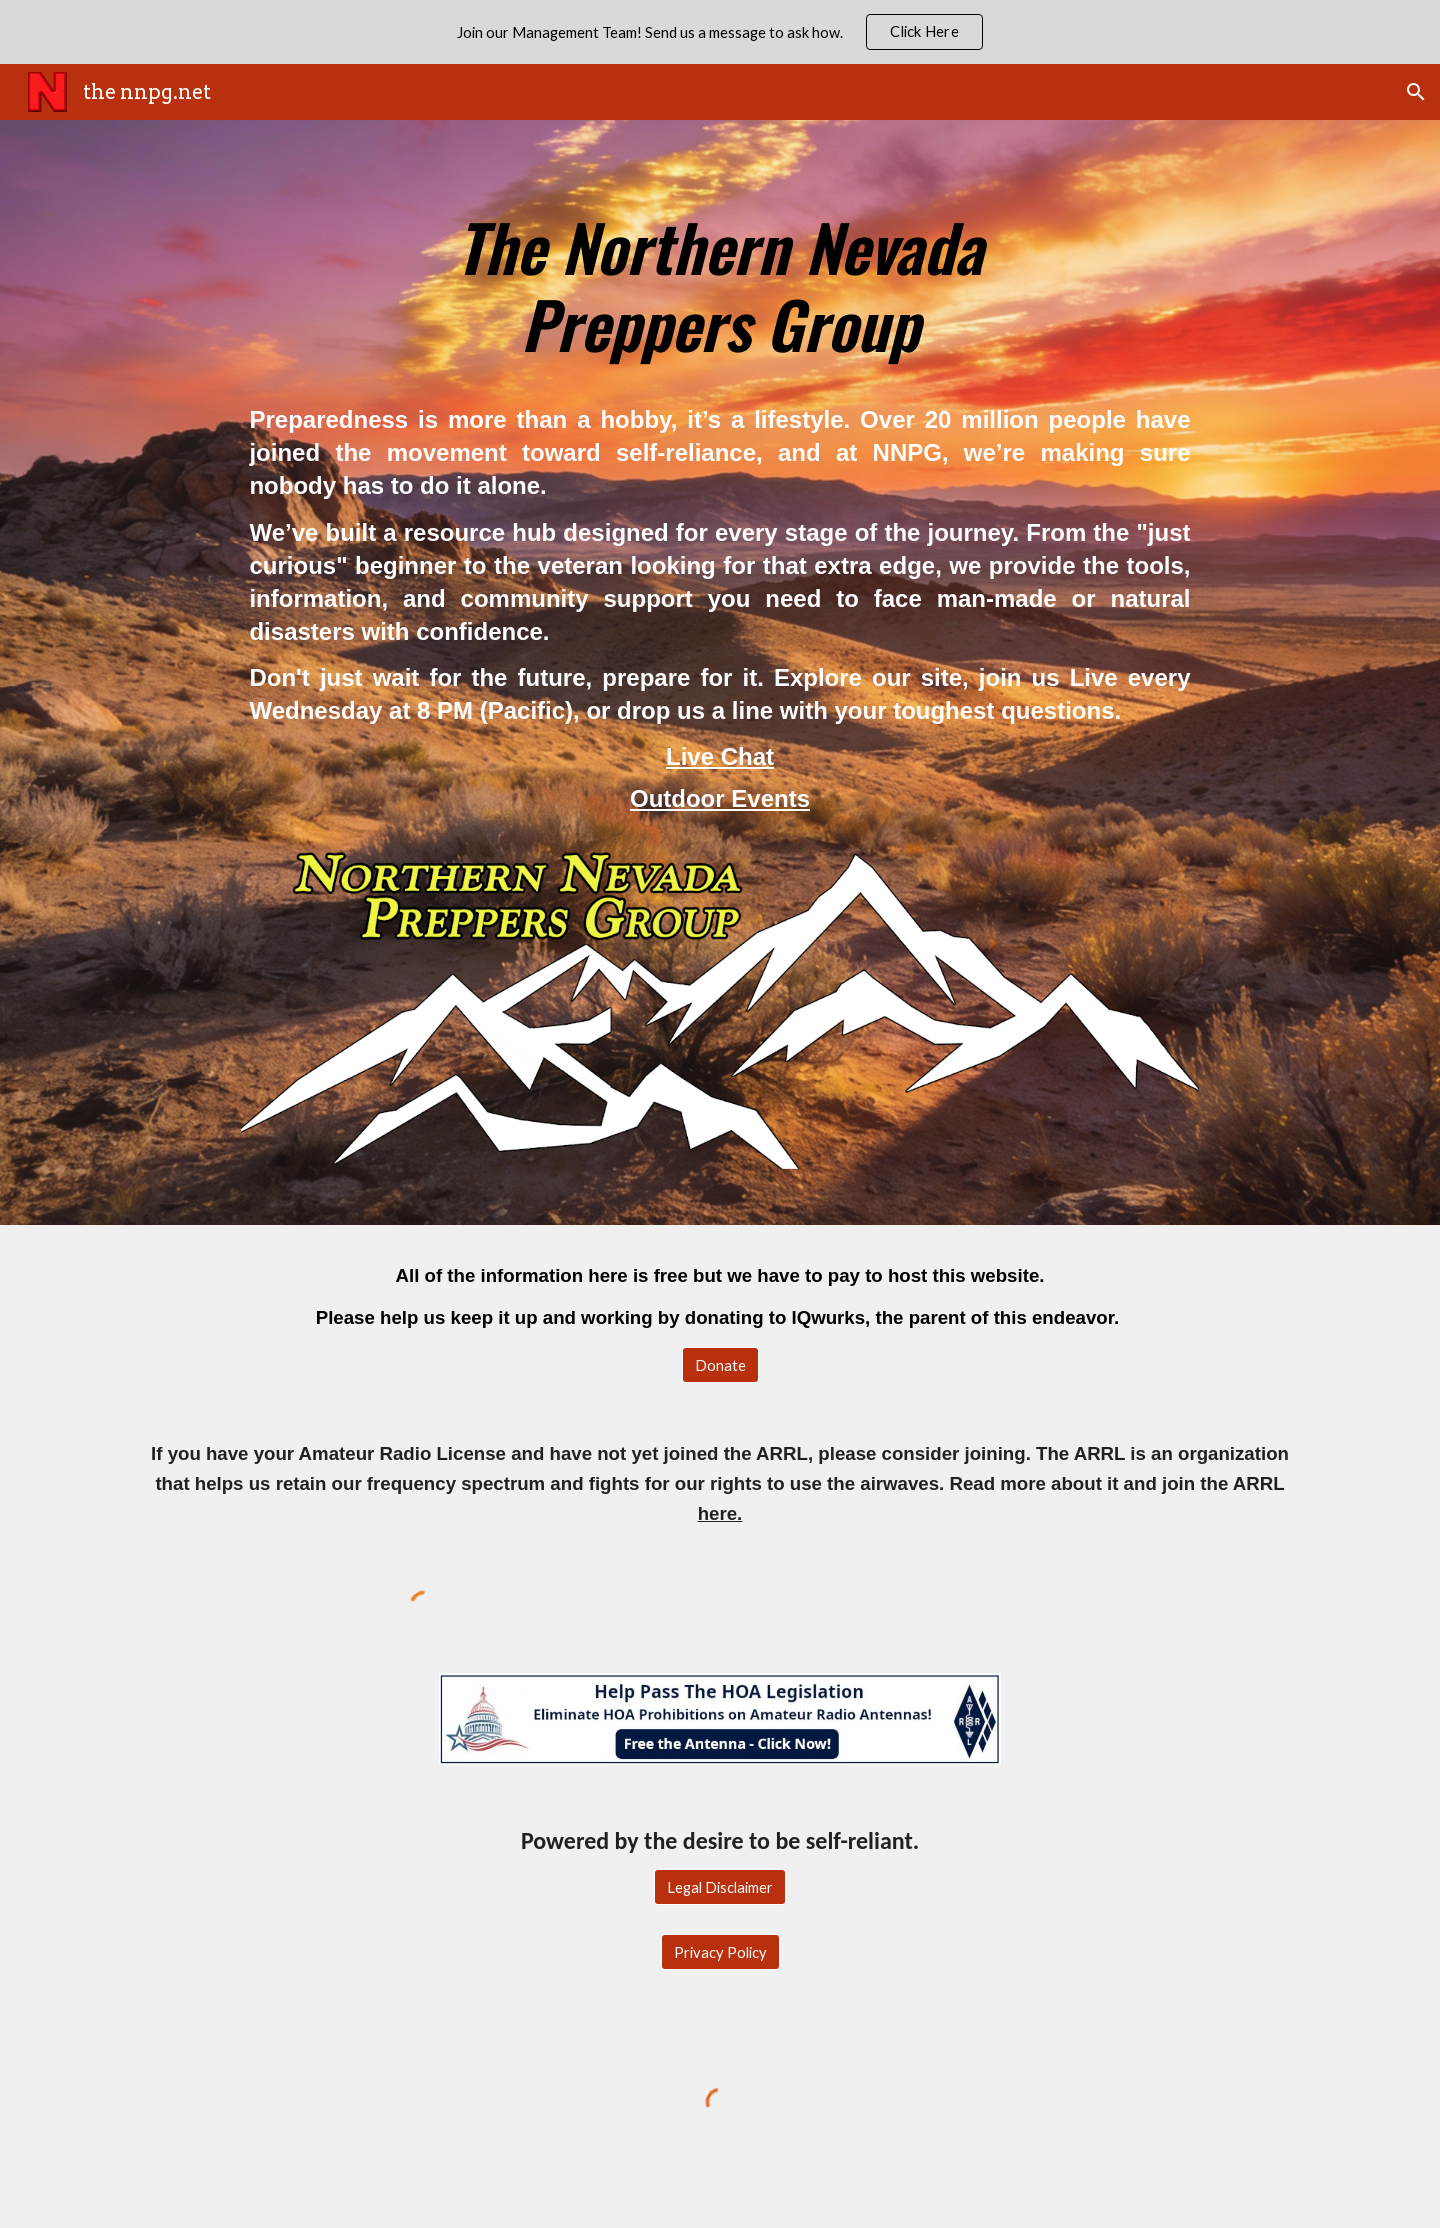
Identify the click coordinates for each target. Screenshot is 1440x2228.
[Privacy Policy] (720, 1952)
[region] (720, 32)
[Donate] (720, 1365)
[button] (1416, 92)
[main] (719, 276)
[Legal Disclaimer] (720, 1887)
